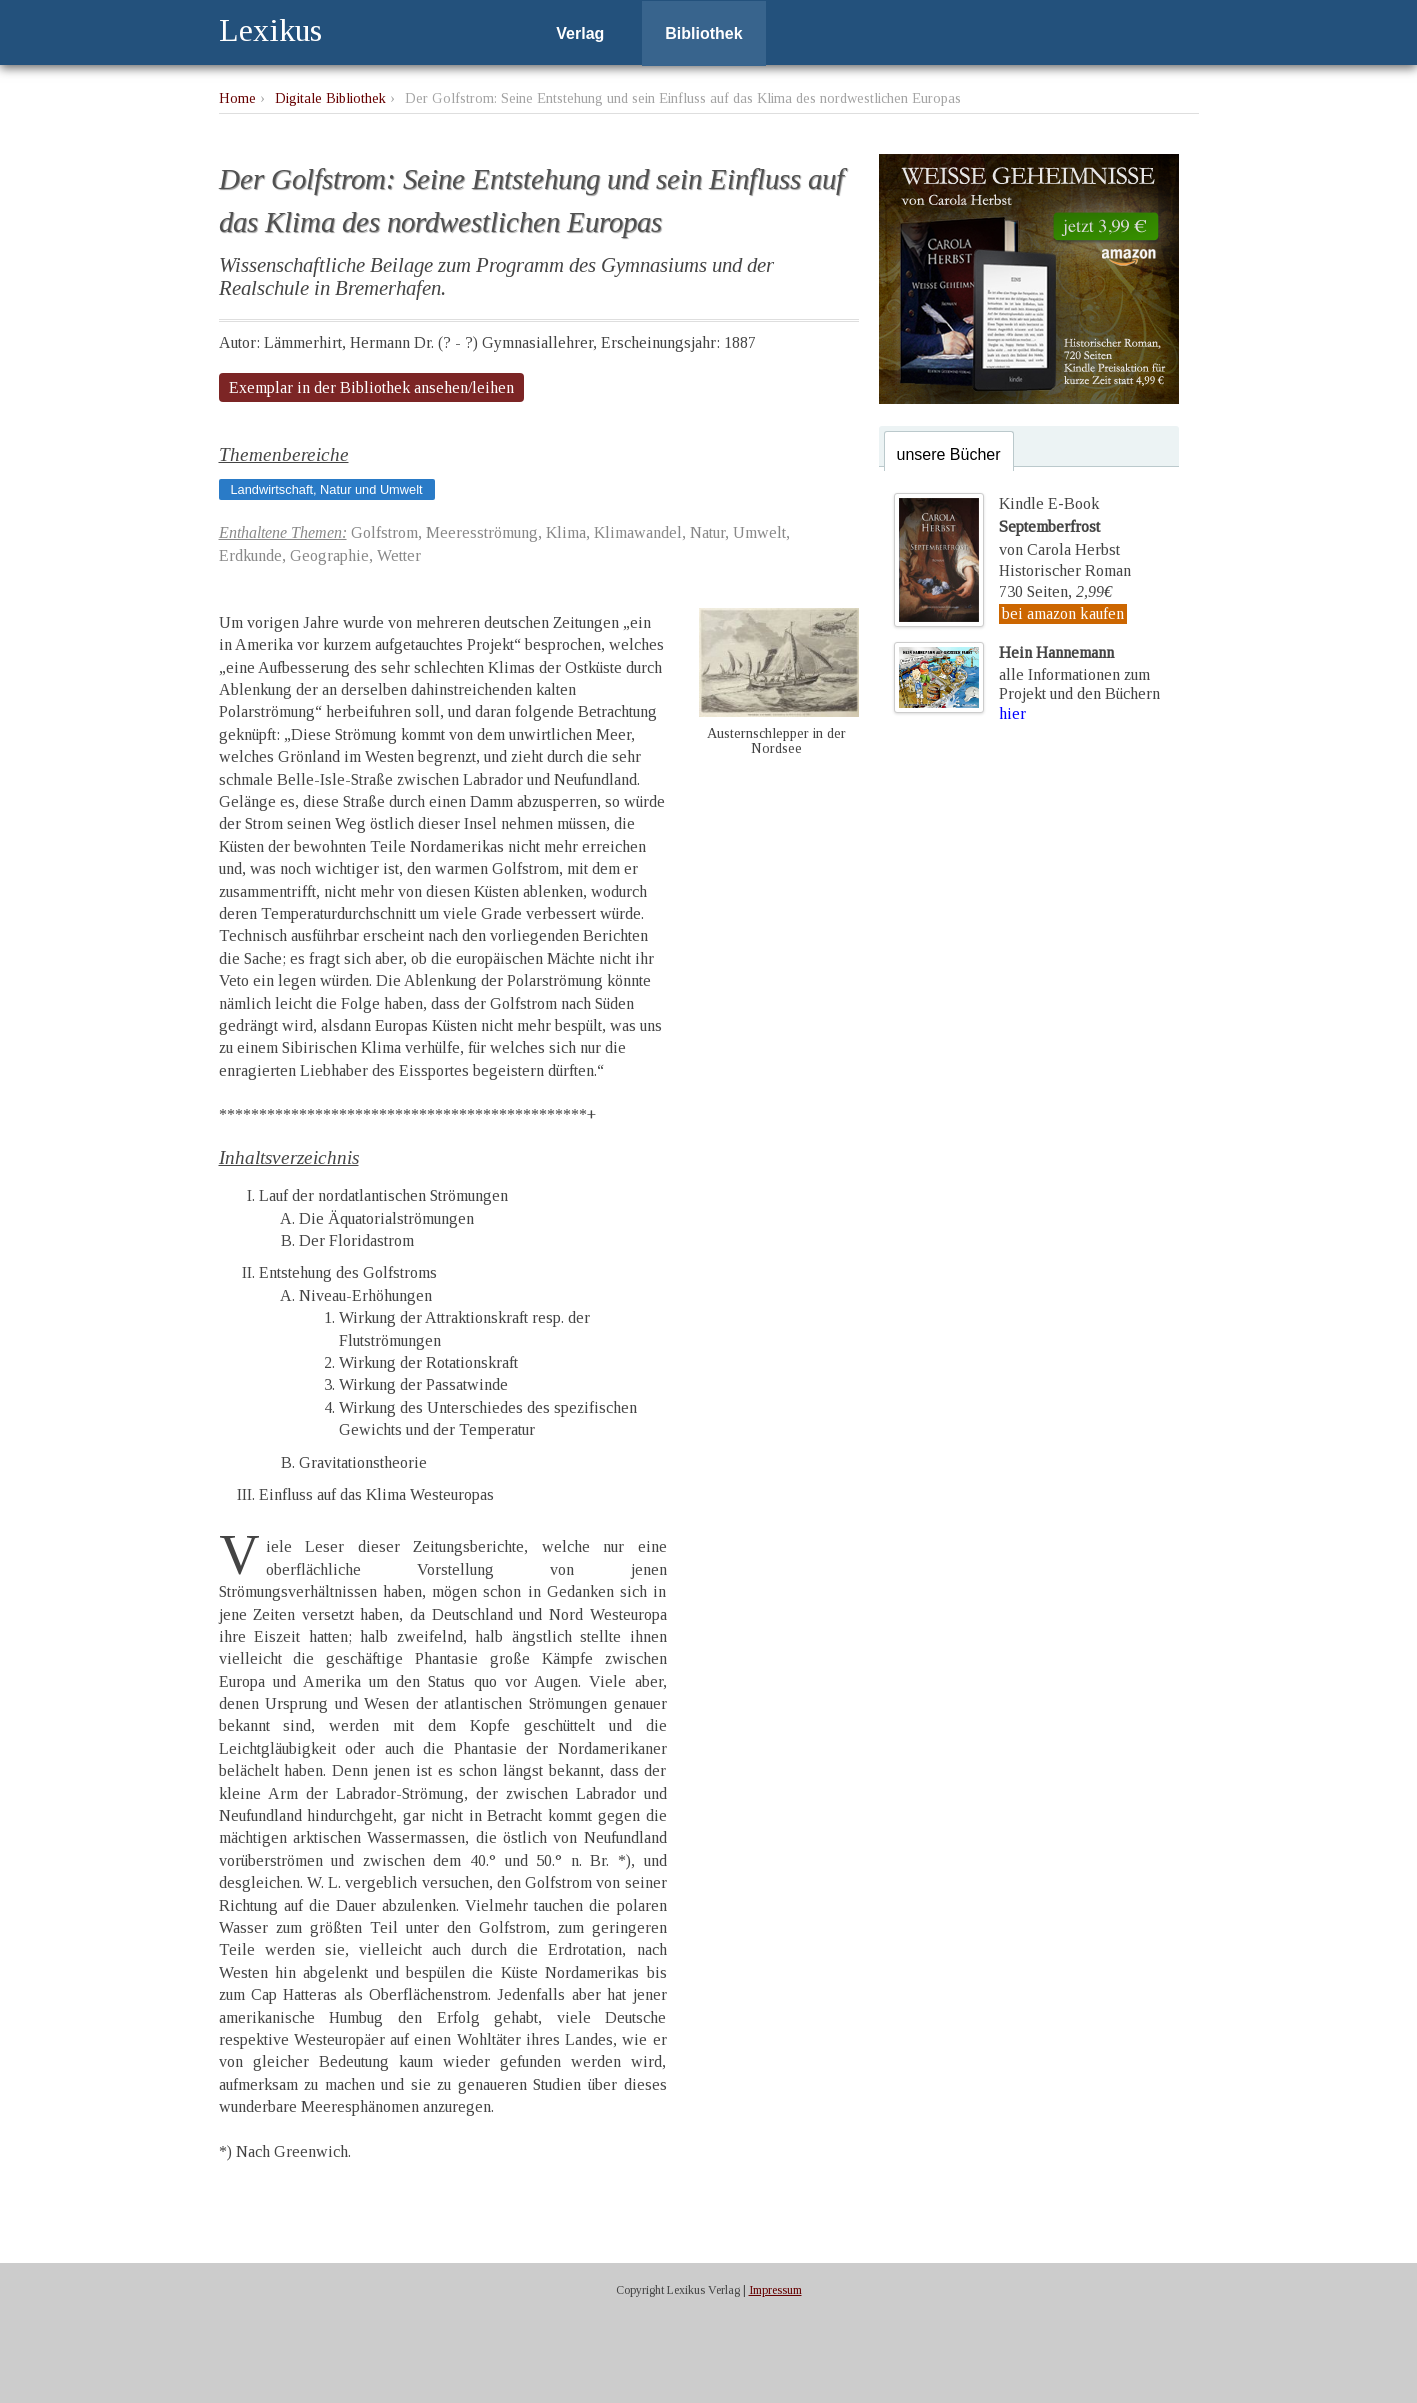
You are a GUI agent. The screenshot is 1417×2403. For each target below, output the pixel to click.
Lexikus (270, 30)
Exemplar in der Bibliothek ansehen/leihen (371, 387)
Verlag (580, 33)
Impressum (775, 2290)
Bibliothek (703, 33)
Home (237, 98)
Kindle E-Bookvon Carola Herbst (1059, 526)
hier (1012, 713)
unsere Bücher (949, 454)
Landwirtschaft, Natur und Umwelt (327, 489)
